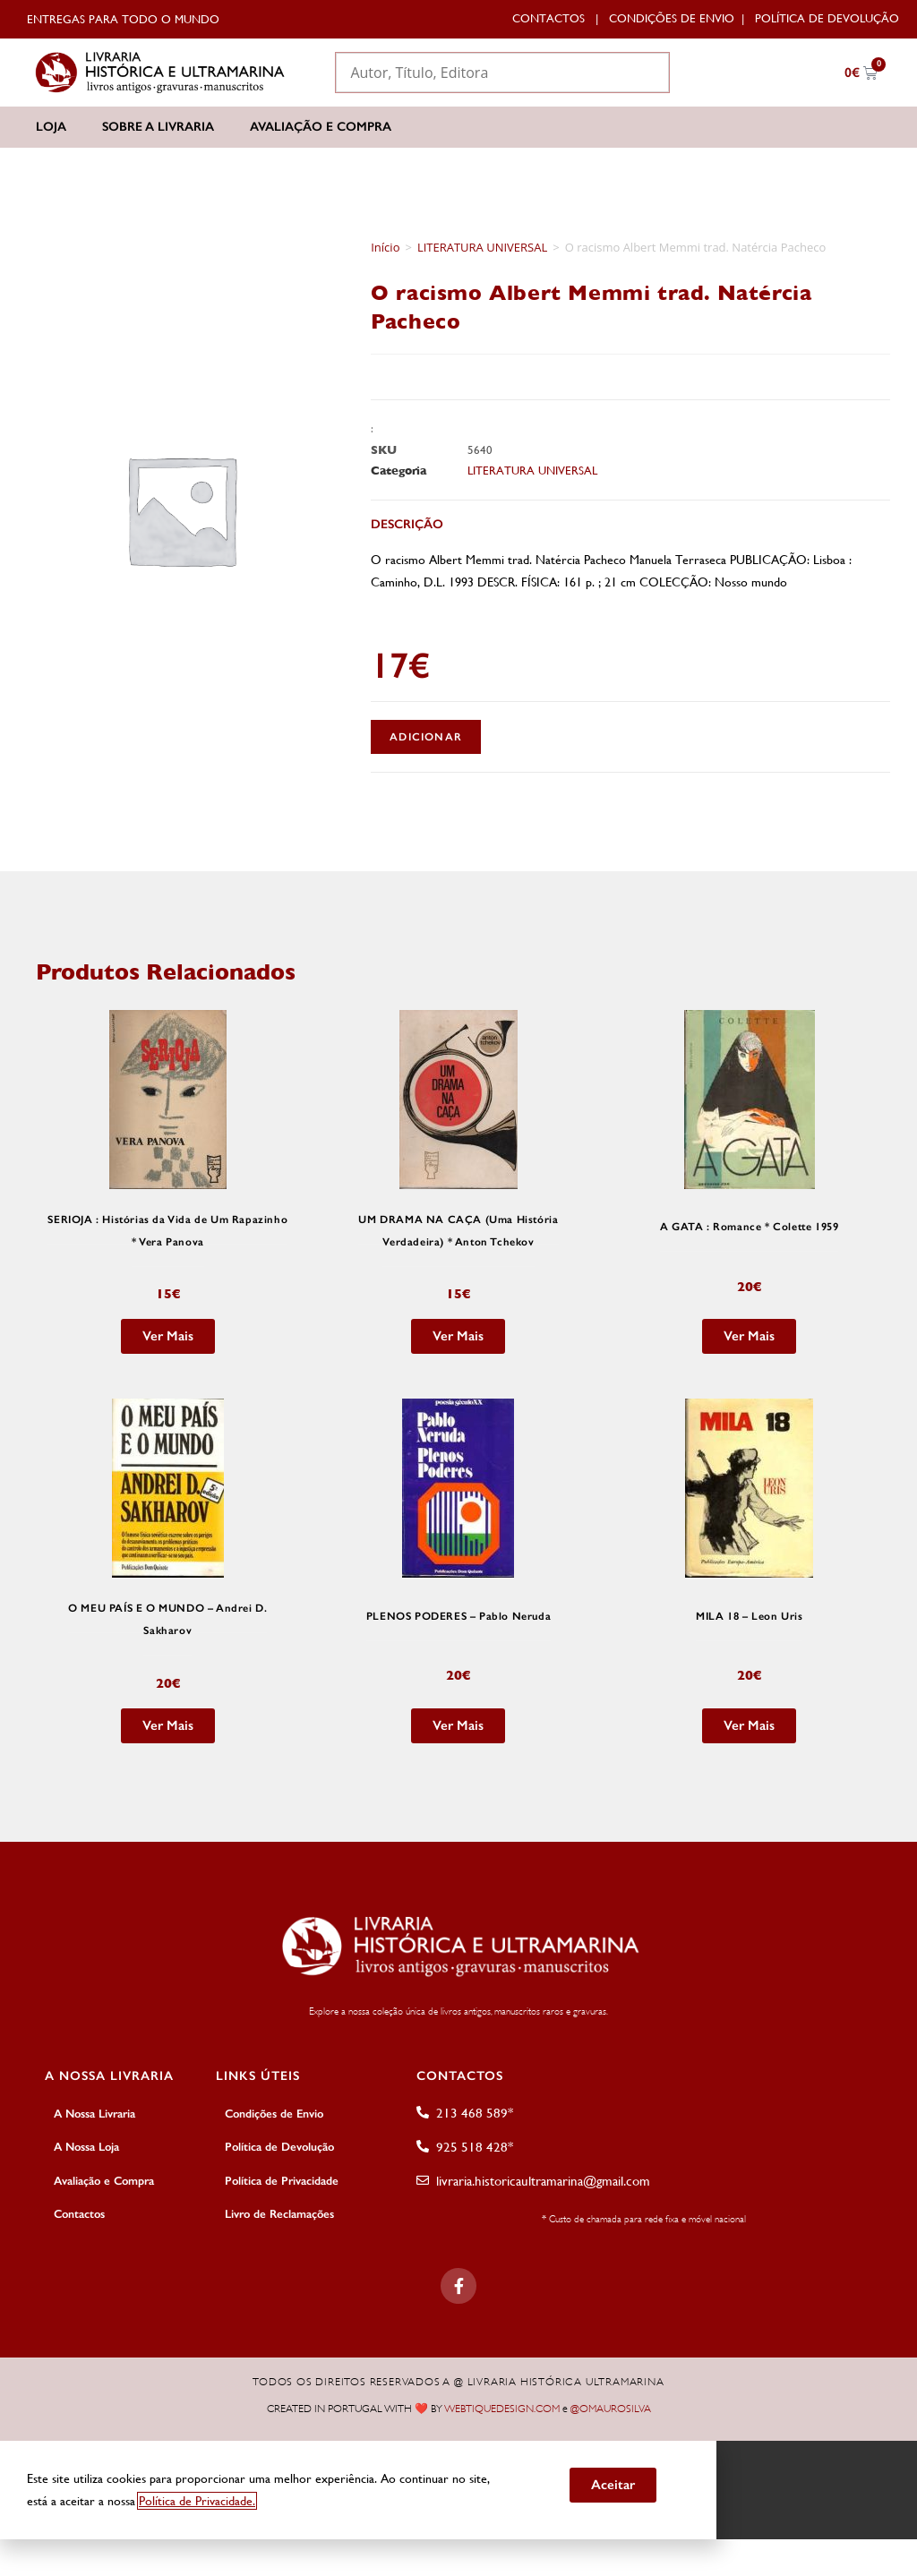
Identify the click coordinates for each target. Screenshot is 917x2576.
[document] (458, 2486)
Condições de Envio (671, 18)
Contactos (548, 18)
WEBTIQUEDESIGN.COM (502, 2407)
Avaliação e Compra (320, 126)
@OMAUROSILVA (610, 2407)
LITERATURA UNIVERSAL (482, 247)
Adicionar (426, 737)
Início (385, 247)
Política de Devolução (827, 18)
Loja (51, 126)
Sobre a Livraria (158, 126)
